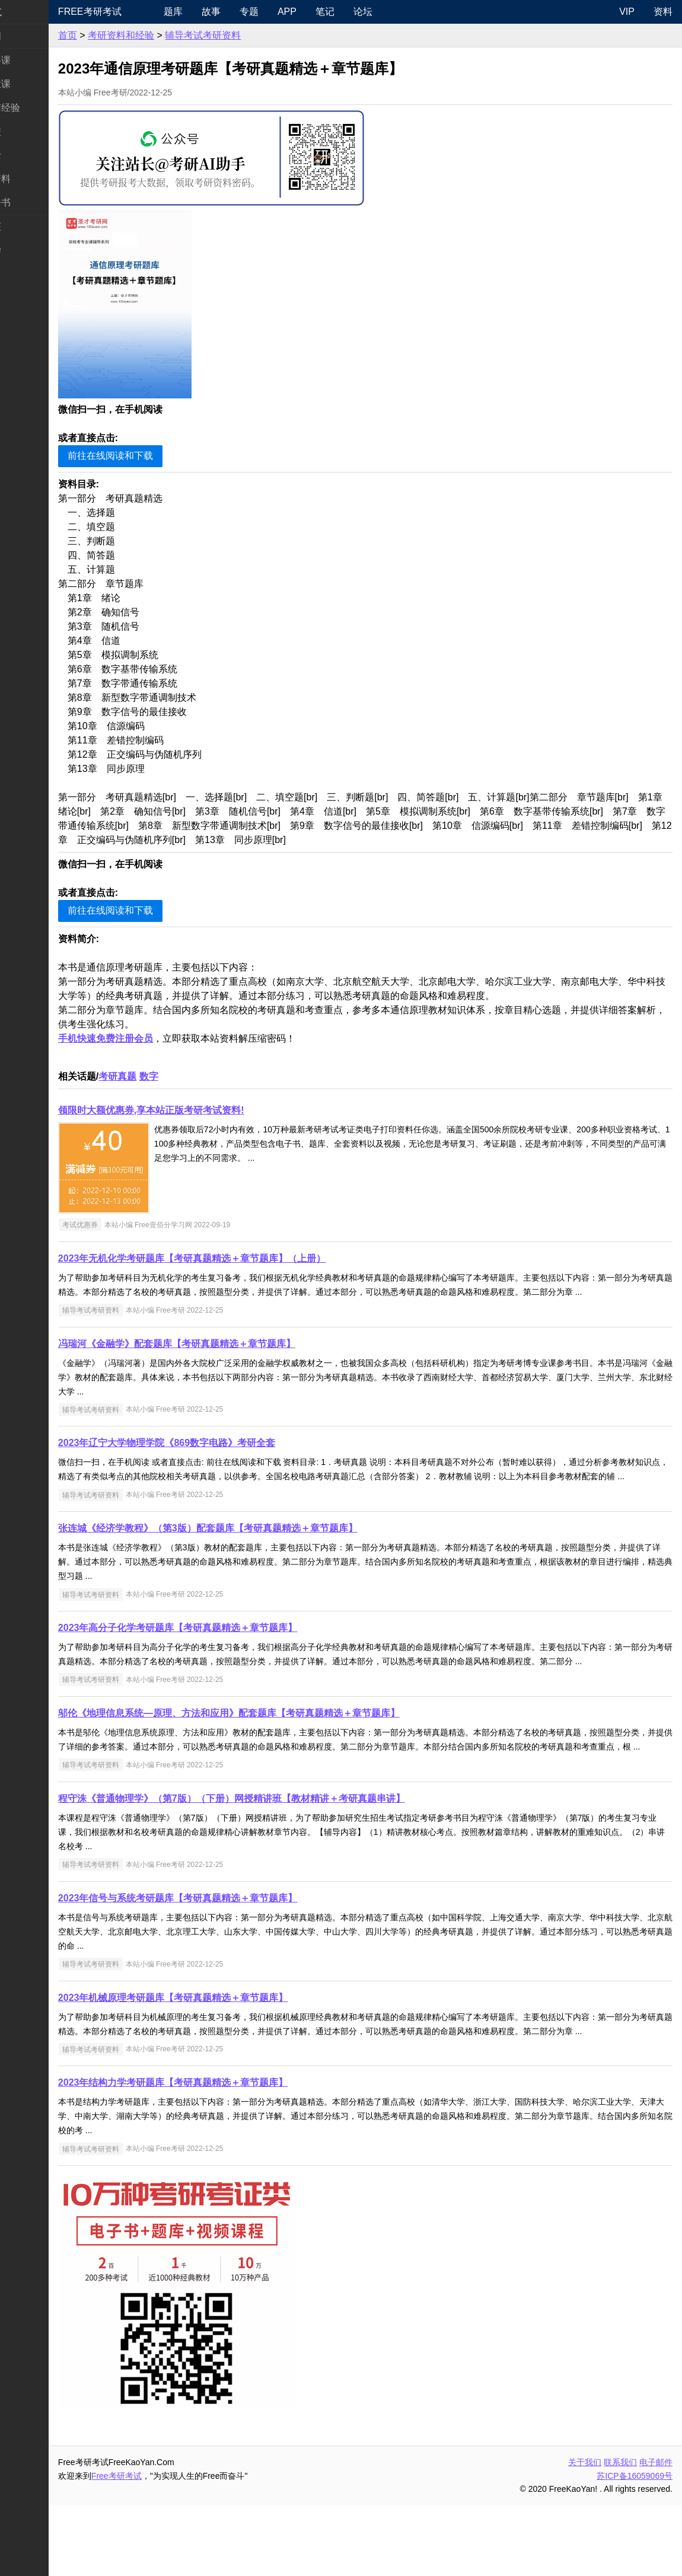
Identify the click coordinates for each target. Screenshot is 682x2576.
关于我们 (584, 2533)
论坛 (401, 12)
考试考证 (28, 227)
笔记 (363, 12)
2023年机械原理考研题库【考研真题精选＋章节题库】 (219, 2055)
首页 (113, 35)
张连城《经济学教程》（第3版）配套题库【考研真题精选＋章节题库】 (254, 1557)
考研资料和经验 (167, 35)
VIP (627, 12)
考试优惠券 (126, 1225)
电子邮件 (656, 2533)
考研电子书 (33, 202)
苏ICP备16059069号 (635, 2547)
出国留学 (28, 250)
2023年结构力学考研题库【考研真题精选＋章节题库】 (219, 2154)
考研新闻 (28, 36)
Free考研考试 (136, 12)
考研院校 (28, 131)
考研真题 (164, 1076)
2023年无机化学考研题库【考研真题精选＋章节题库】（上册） (238, 1258)
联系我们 (620, 2533)
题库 (211, 12)
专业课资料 (33, 179)
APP (325, 12)
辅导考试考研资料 (249, 35)
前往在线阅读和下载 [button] (156, 456)
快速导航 (28, 12)
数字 (195, 1076)
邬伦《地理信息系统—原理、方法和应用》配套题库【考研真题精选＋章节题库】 (275, 1756)
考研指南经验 (37, 108)
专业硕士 (28, 155)
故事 (249, 12)
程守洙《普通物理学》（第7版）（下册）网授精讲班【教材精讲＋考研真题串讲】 (277, 1855)
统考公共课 (33, 60)
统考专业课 (33, 84)
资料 (663, 12)
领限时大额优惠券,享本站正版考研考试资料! (197, 1110)
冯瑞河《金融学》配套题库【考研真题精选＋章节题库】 (223, 1358)
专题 (287, 12)
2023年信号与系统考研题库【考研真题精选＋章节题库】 (224, 1955)
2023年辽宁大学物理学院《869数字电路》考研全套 (212, 1457)
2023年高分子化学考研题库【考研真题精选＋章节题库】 (224, 1656)
